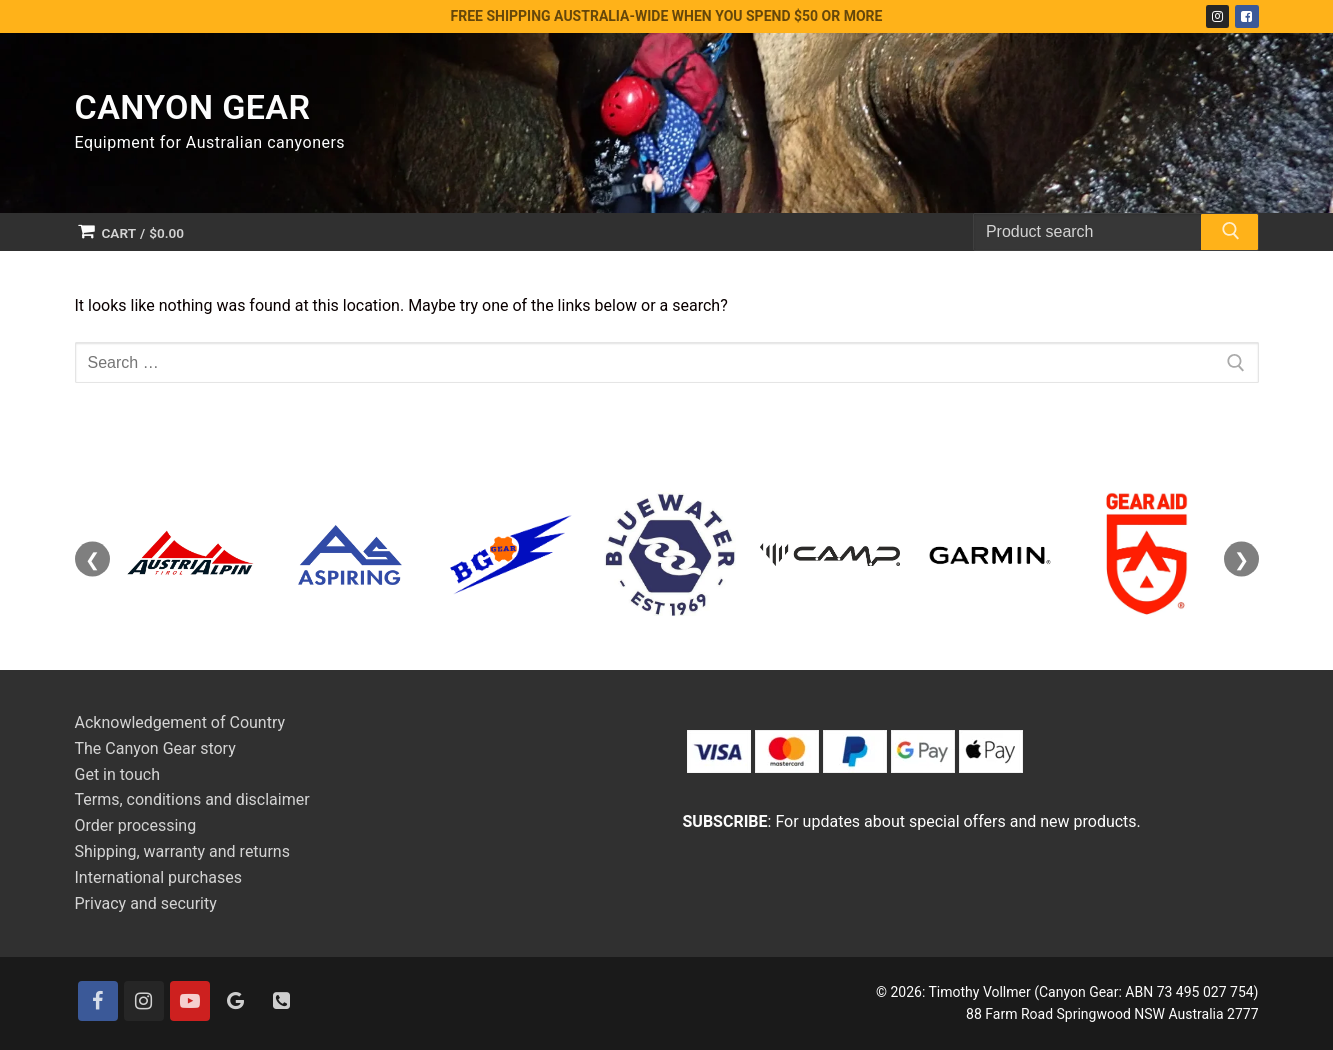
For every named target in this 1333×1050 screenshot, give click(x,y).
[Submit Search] (1229, 235)
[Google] (236, 1001)
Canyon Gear (193, 107)
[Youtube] (190, 1001)
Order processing (136, 825)
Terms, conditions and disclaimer (192, 799)
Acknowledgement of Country (180, 722)
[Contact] (282, 1001)
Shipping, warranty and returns (182, 851)
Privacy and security (146, 903)
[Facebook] (1246, 16)
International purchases (158, 877)
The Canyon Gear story (155, 748)
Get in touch (118, 774)
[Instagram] (1217, 16)
